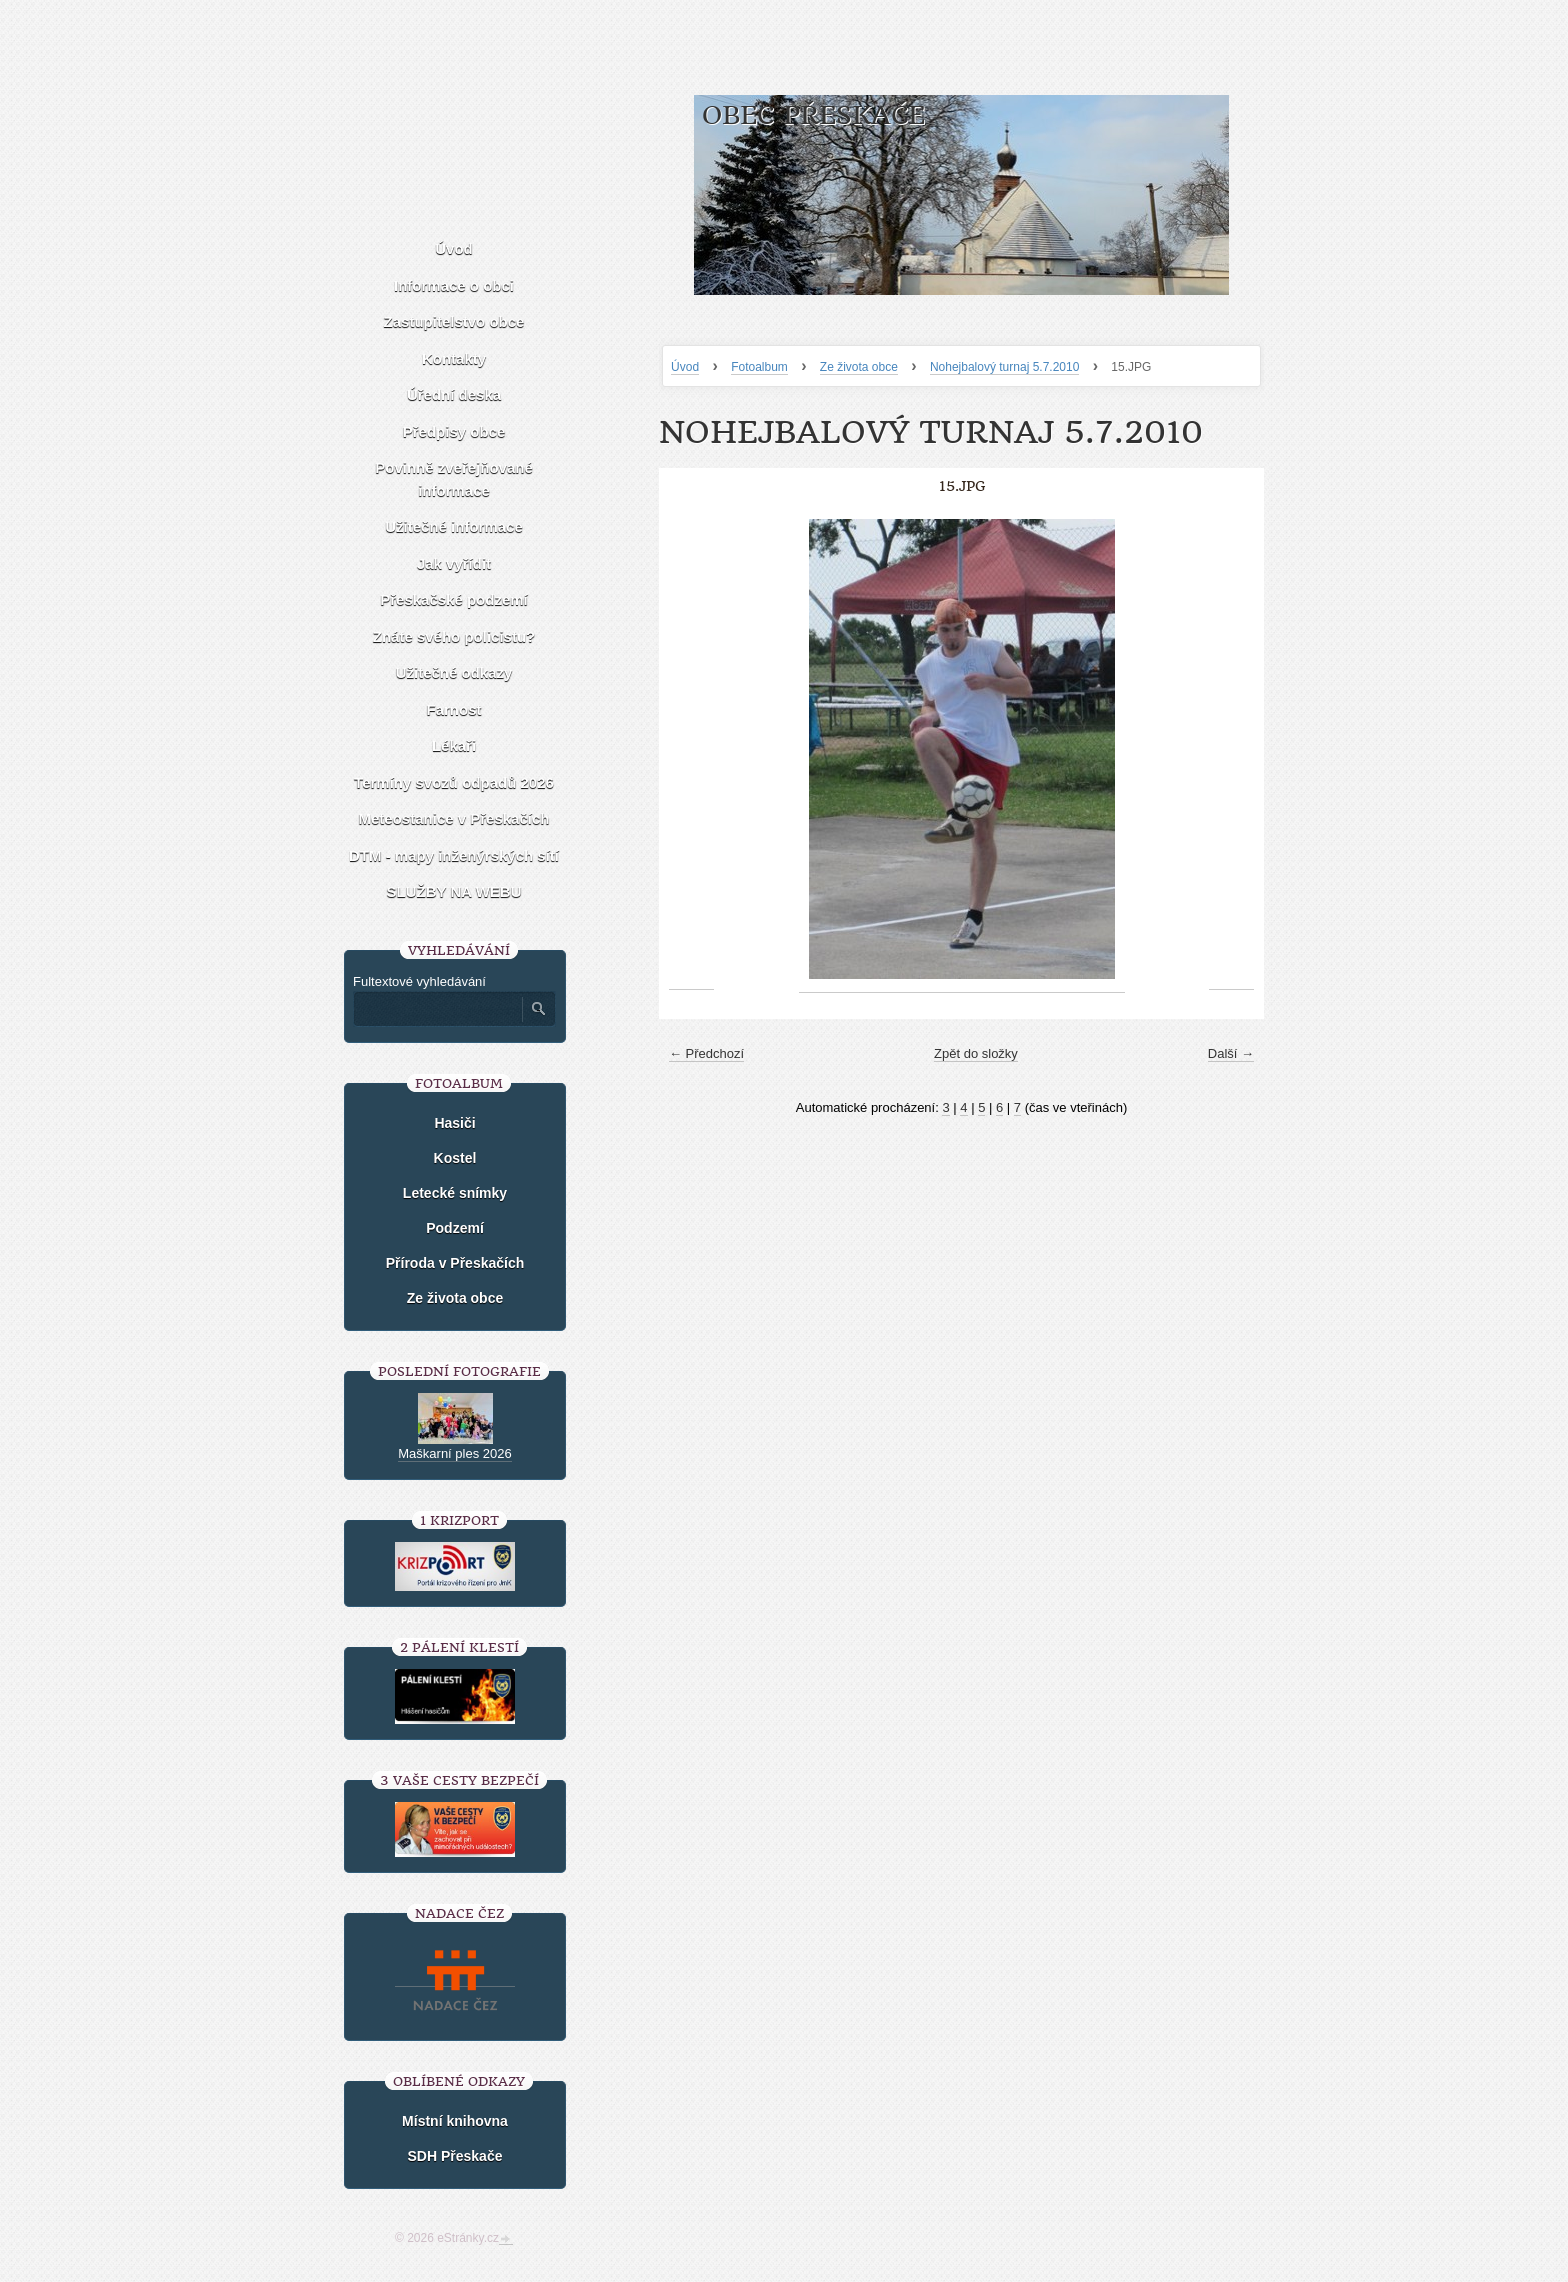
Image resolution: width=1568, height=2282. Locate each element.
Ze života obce (859, 367)
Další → (1231, 1053)
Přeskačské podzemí (454, 599)
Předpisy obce (454, 431)
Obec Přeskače (813, 115)
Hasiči (454, 1123)
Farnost (453, 709)
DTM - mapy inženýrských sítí (454, 855)
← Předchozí (706, 1053)
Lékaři (454, 745)
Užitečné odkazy (454, 672)
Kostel (455, 1158)
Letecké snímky (455, 1193)
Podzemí (455, 1228)
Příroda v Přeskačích (455, 1263)
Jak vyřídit (454, 563)
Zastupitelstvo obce (454, 321)
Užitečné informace (454, 526)
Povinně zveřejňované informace (454, 479)
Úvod (685, 367)
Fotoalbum (759, 367)
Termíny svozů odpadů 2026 (454, 782)
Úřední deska (454, 394)
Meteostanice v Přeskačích (454, 818)
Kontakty (454, 358)
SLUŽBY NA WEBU (454, 891)
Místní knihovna (455, 2121)
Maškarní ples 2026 (454, 1453)
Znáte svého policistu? (454, 636)
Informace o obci (454, 285)
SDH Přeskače (455, 2156)
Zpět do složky (976, 1053)
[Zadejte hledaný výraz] (437, 1009)
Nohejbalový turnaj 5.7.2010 (1004, 367)
